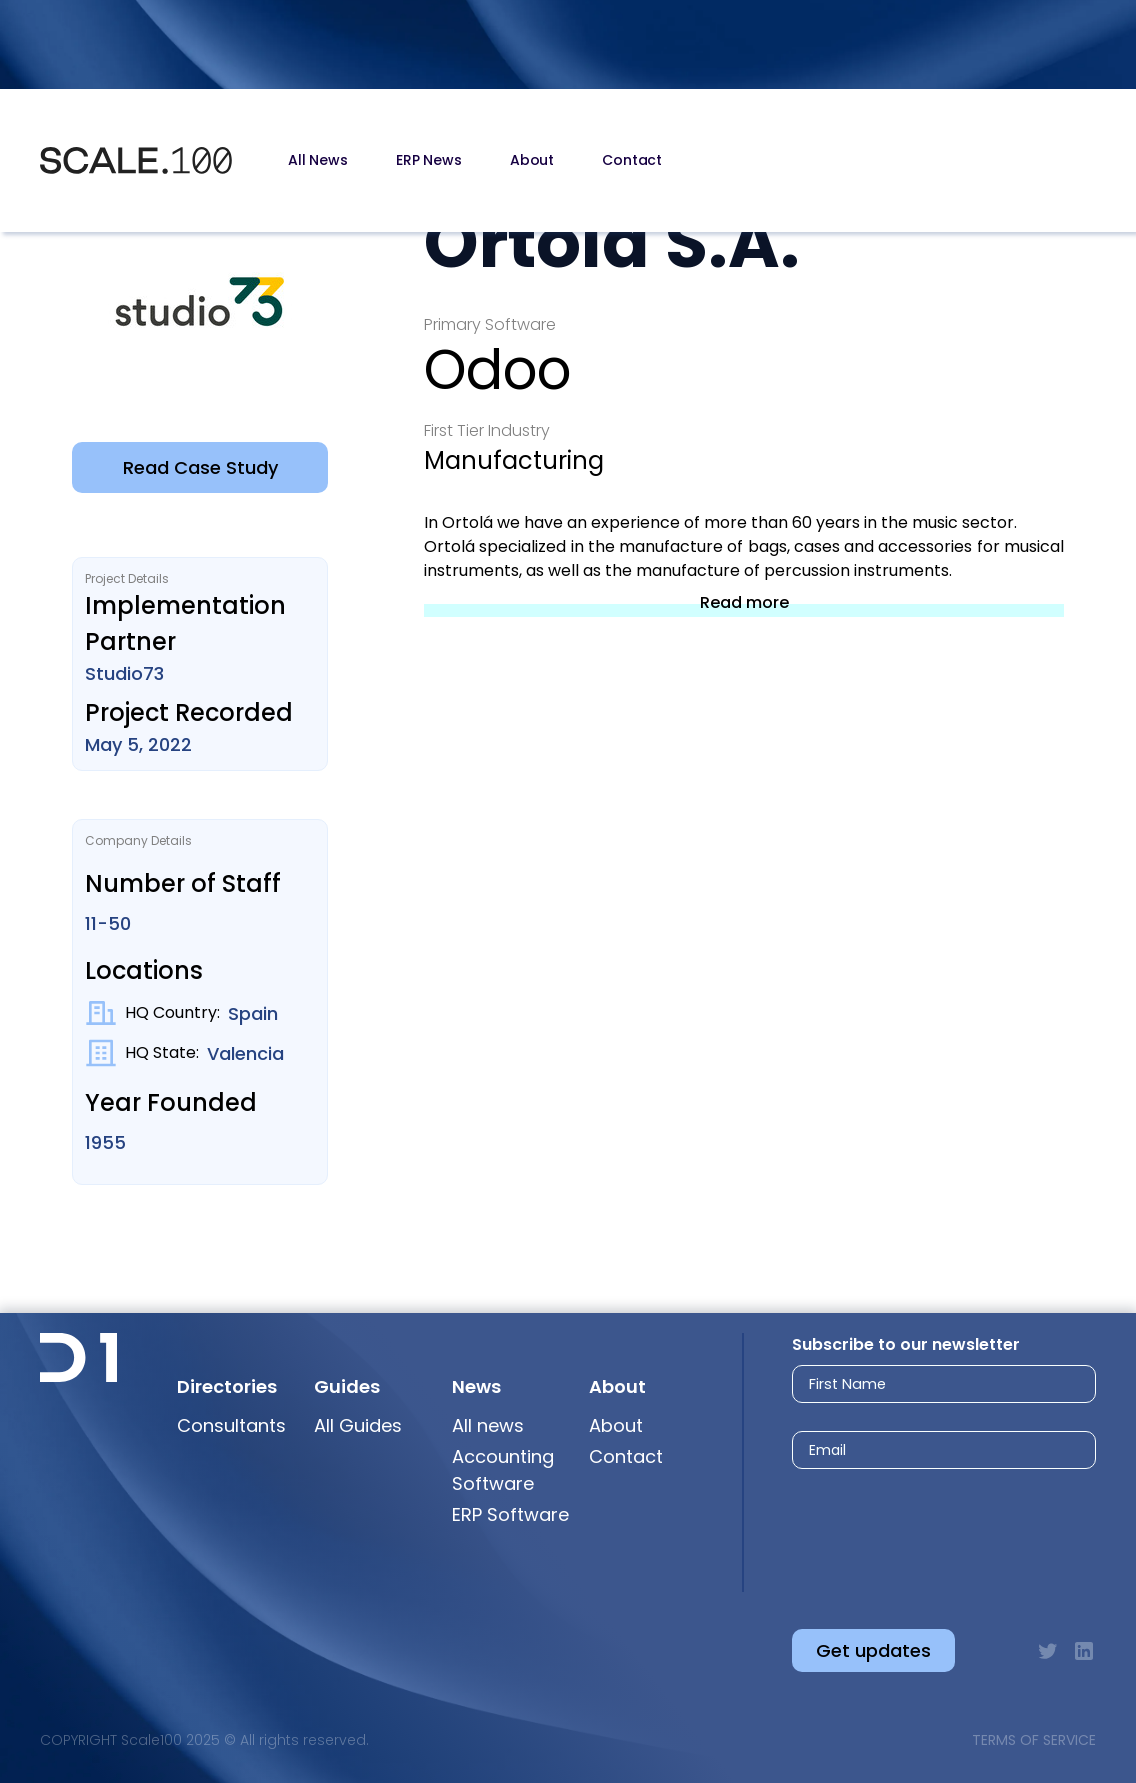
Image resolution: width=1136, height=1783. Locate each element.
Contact (632, 160)
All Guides (358, 1425)
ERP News (429, 160)
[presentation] (925, 1532)
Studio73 (124, 673)
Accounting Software (503, 1470)
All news (488, 1425)
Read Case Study (200, 467)
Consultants (231, 1425)
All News (318, 160)
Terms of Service (1034, 1740)
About (532, 160)
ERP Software (510, 1514)
